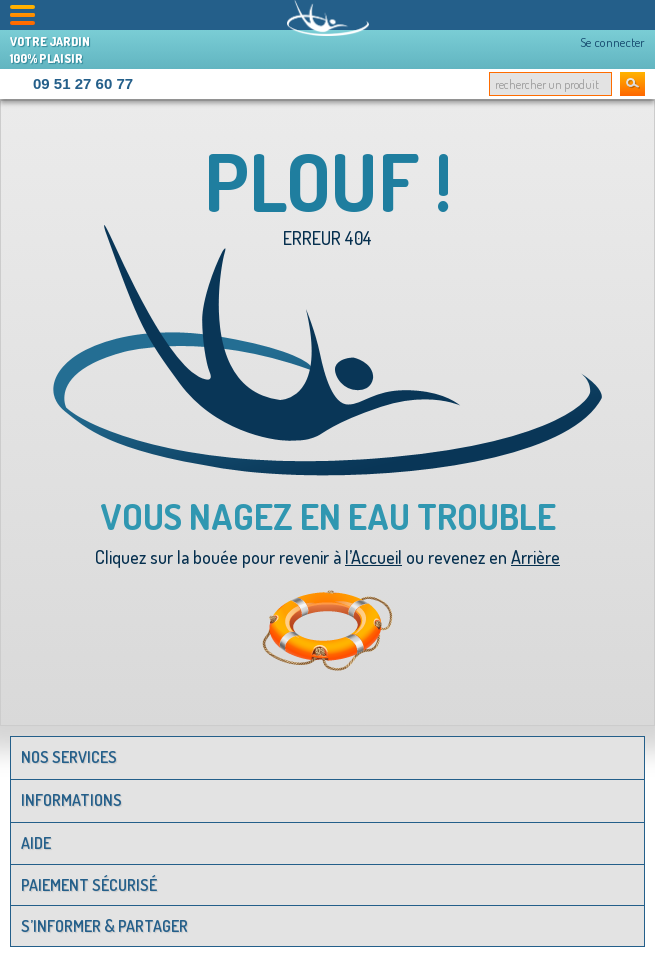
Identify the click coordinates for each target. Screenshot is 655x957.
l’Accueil (373, 557)
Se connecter (612, 42)
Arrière (535, 557)
